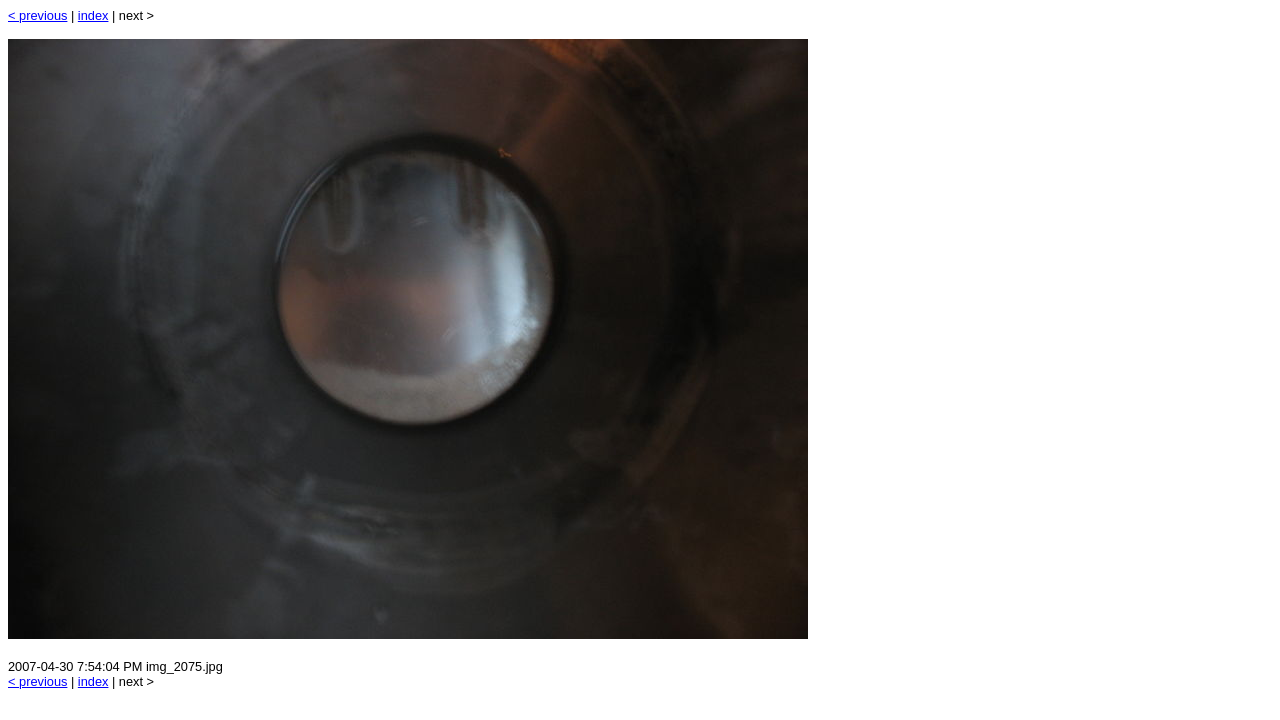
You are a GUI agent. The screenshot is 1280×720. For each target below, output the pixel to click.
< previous (37, 15)
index (93, 15)
